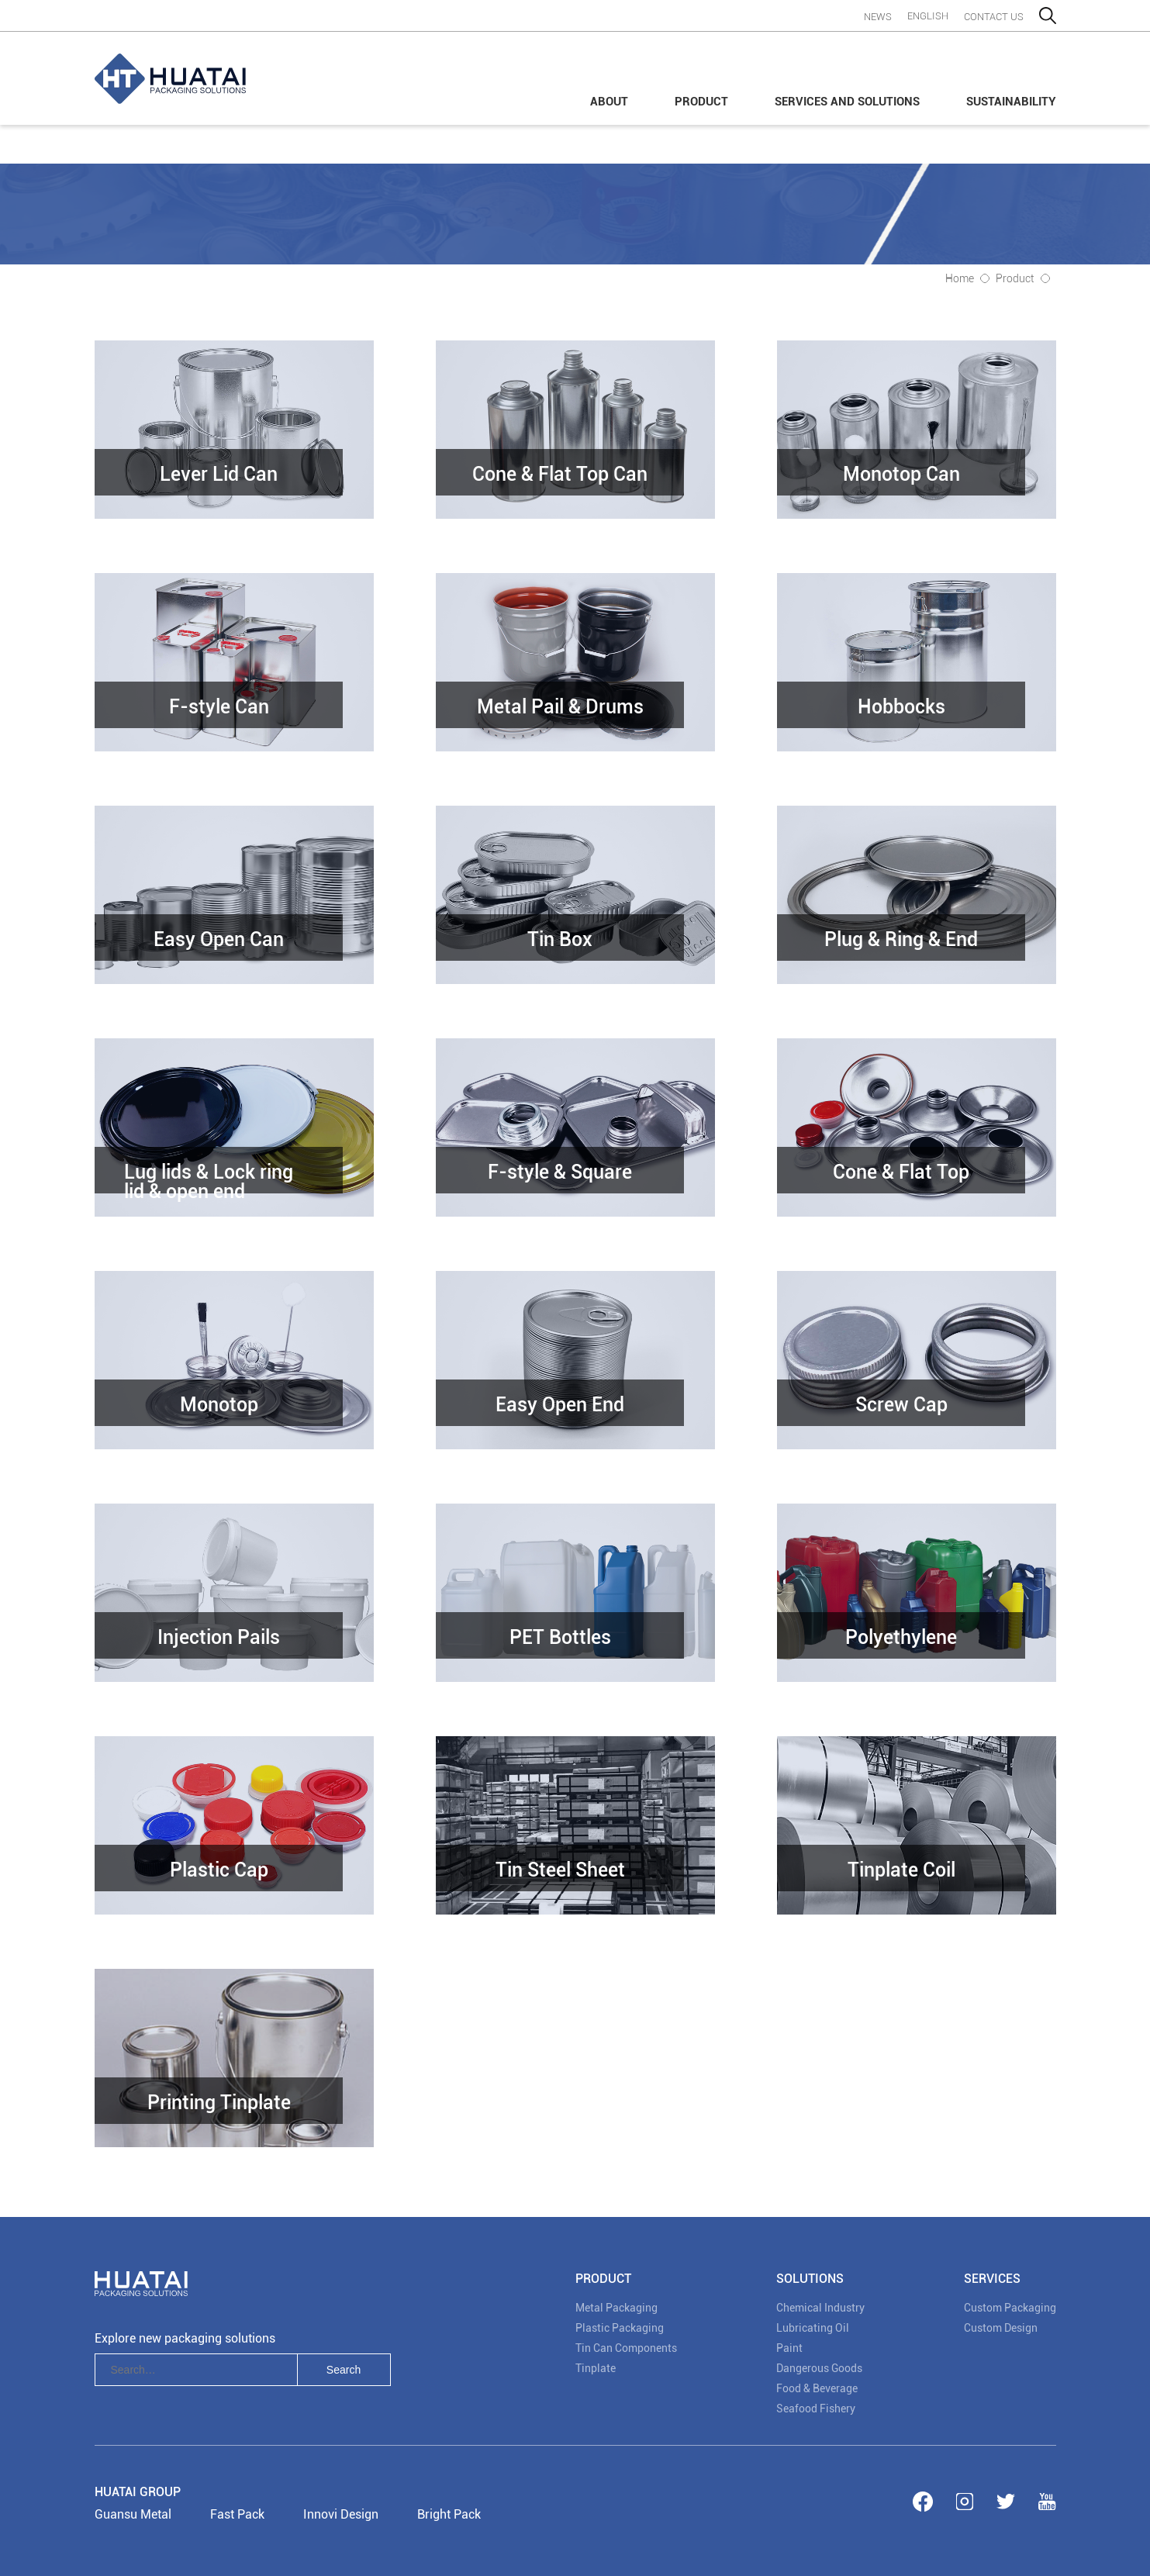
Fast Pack (237, 2514)
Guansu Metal (133, 2514)
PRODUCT (603, 2278)
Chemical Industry (820, 2307)
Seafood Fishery (815, 2408)
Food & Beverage (817, 2388)
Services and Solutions (847, 102)
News (878, 16)
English (927, 16)
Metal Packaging (616, 2307)
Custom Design (1001, 2328)
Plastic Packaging (619, 2328)
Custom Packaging (1010, 2307)
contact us (994, 16)
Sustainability (1011, 102)
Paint (789, 2348)
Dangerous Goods (819, 2368)
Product (701, 102)
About (609, 102)
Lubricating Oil (812, 2328)
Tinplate (595, 2368)
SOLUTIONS (810, 2278)
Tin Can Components (626, 2348)
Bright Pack (449, 2514)
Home (959, 278)
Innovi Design (340, 2514)
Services (992, 2278)
